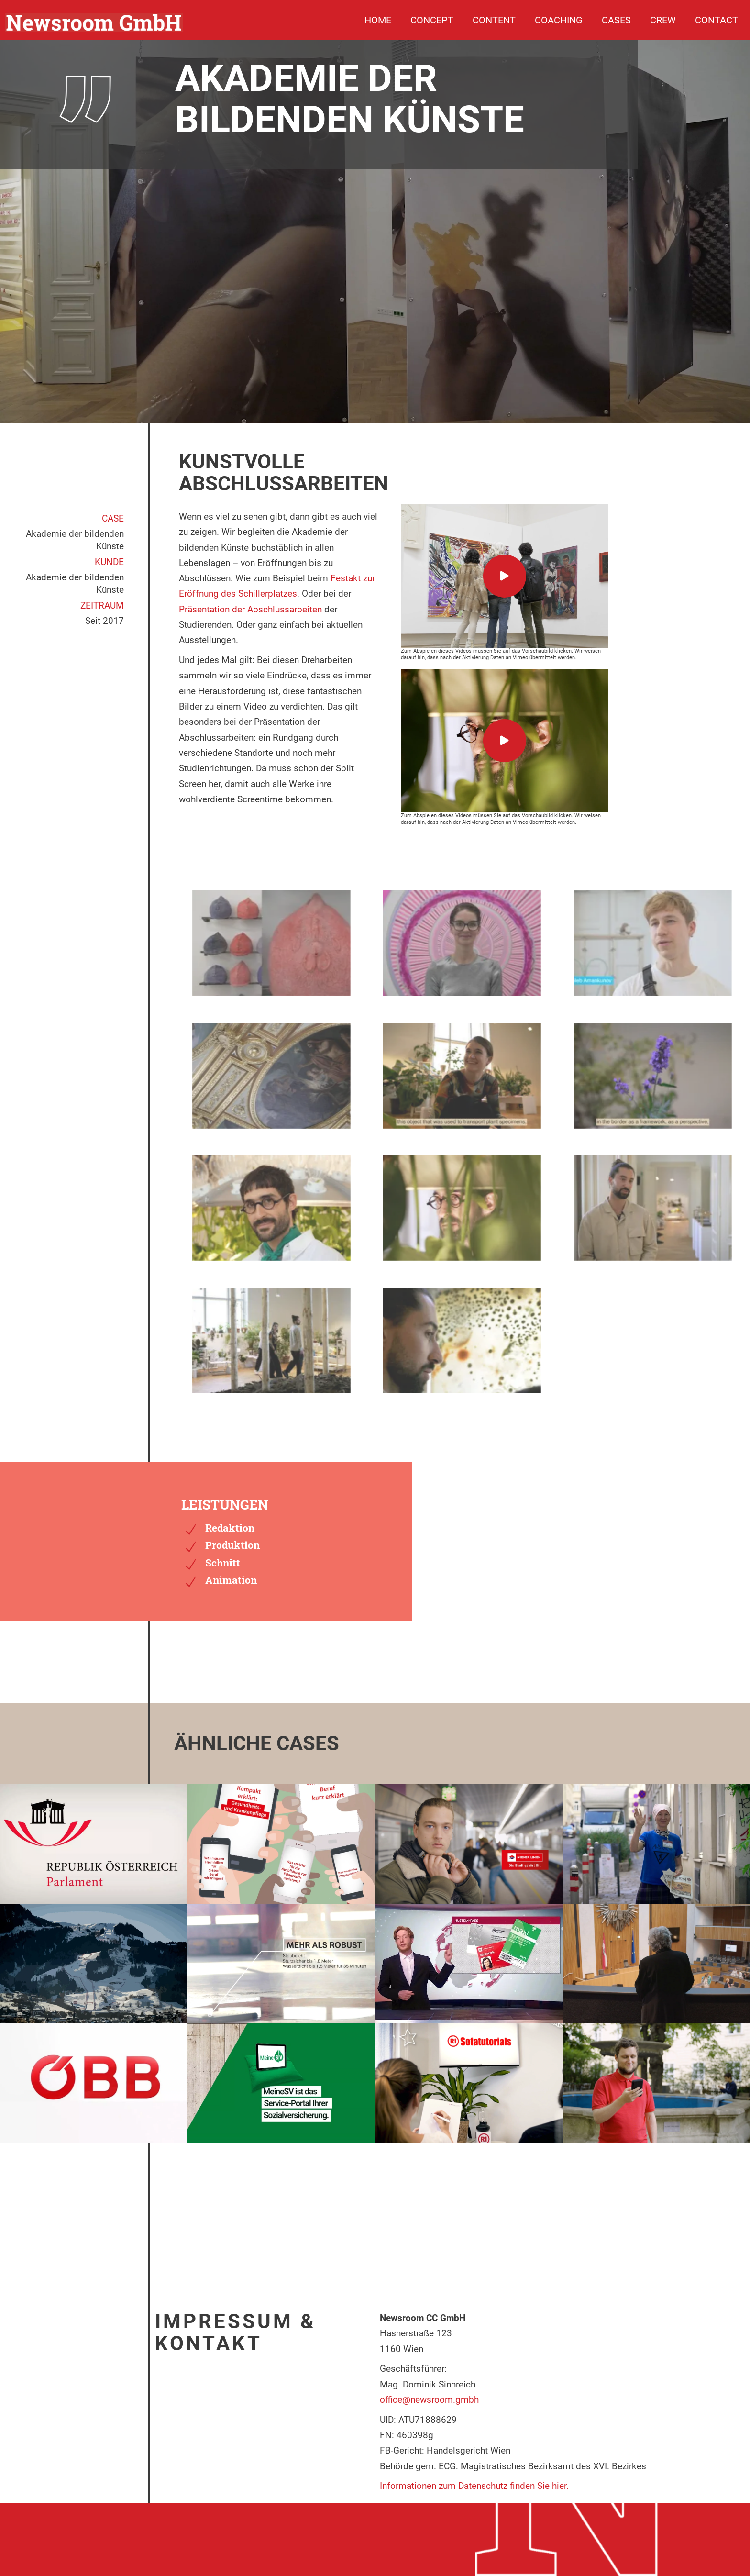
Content (494, 20)
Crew (663, 20)
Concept (431, 20)
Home (377, 20)
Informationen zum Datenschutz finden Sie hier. (474, 2485)
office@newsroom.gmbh (429, 2399)
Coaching (559, 20)
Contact (716, 20)
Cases (616, 20)
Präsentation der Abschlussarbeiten (250, 609)
